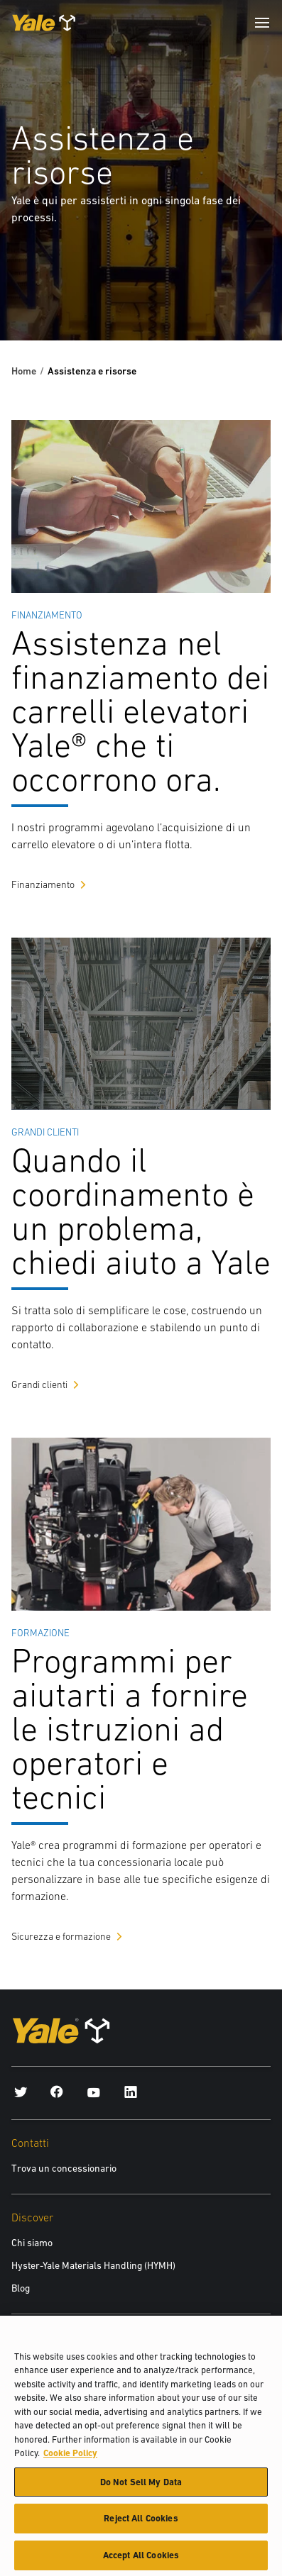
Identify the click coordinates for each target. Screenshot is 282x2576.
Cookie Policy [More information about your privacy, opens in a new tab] (70, 2458)
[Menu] (262, 22)
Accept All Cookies (141, 2560)
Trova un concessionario (63, 2168)
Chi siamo (32, 2242)
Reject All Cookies (141, 2524)
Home (23, 371)
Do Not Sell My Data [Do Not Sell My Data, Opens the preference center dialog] (141, 2487)
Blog (20, 2288)
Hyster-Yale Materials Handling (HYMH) (93, 2265)
